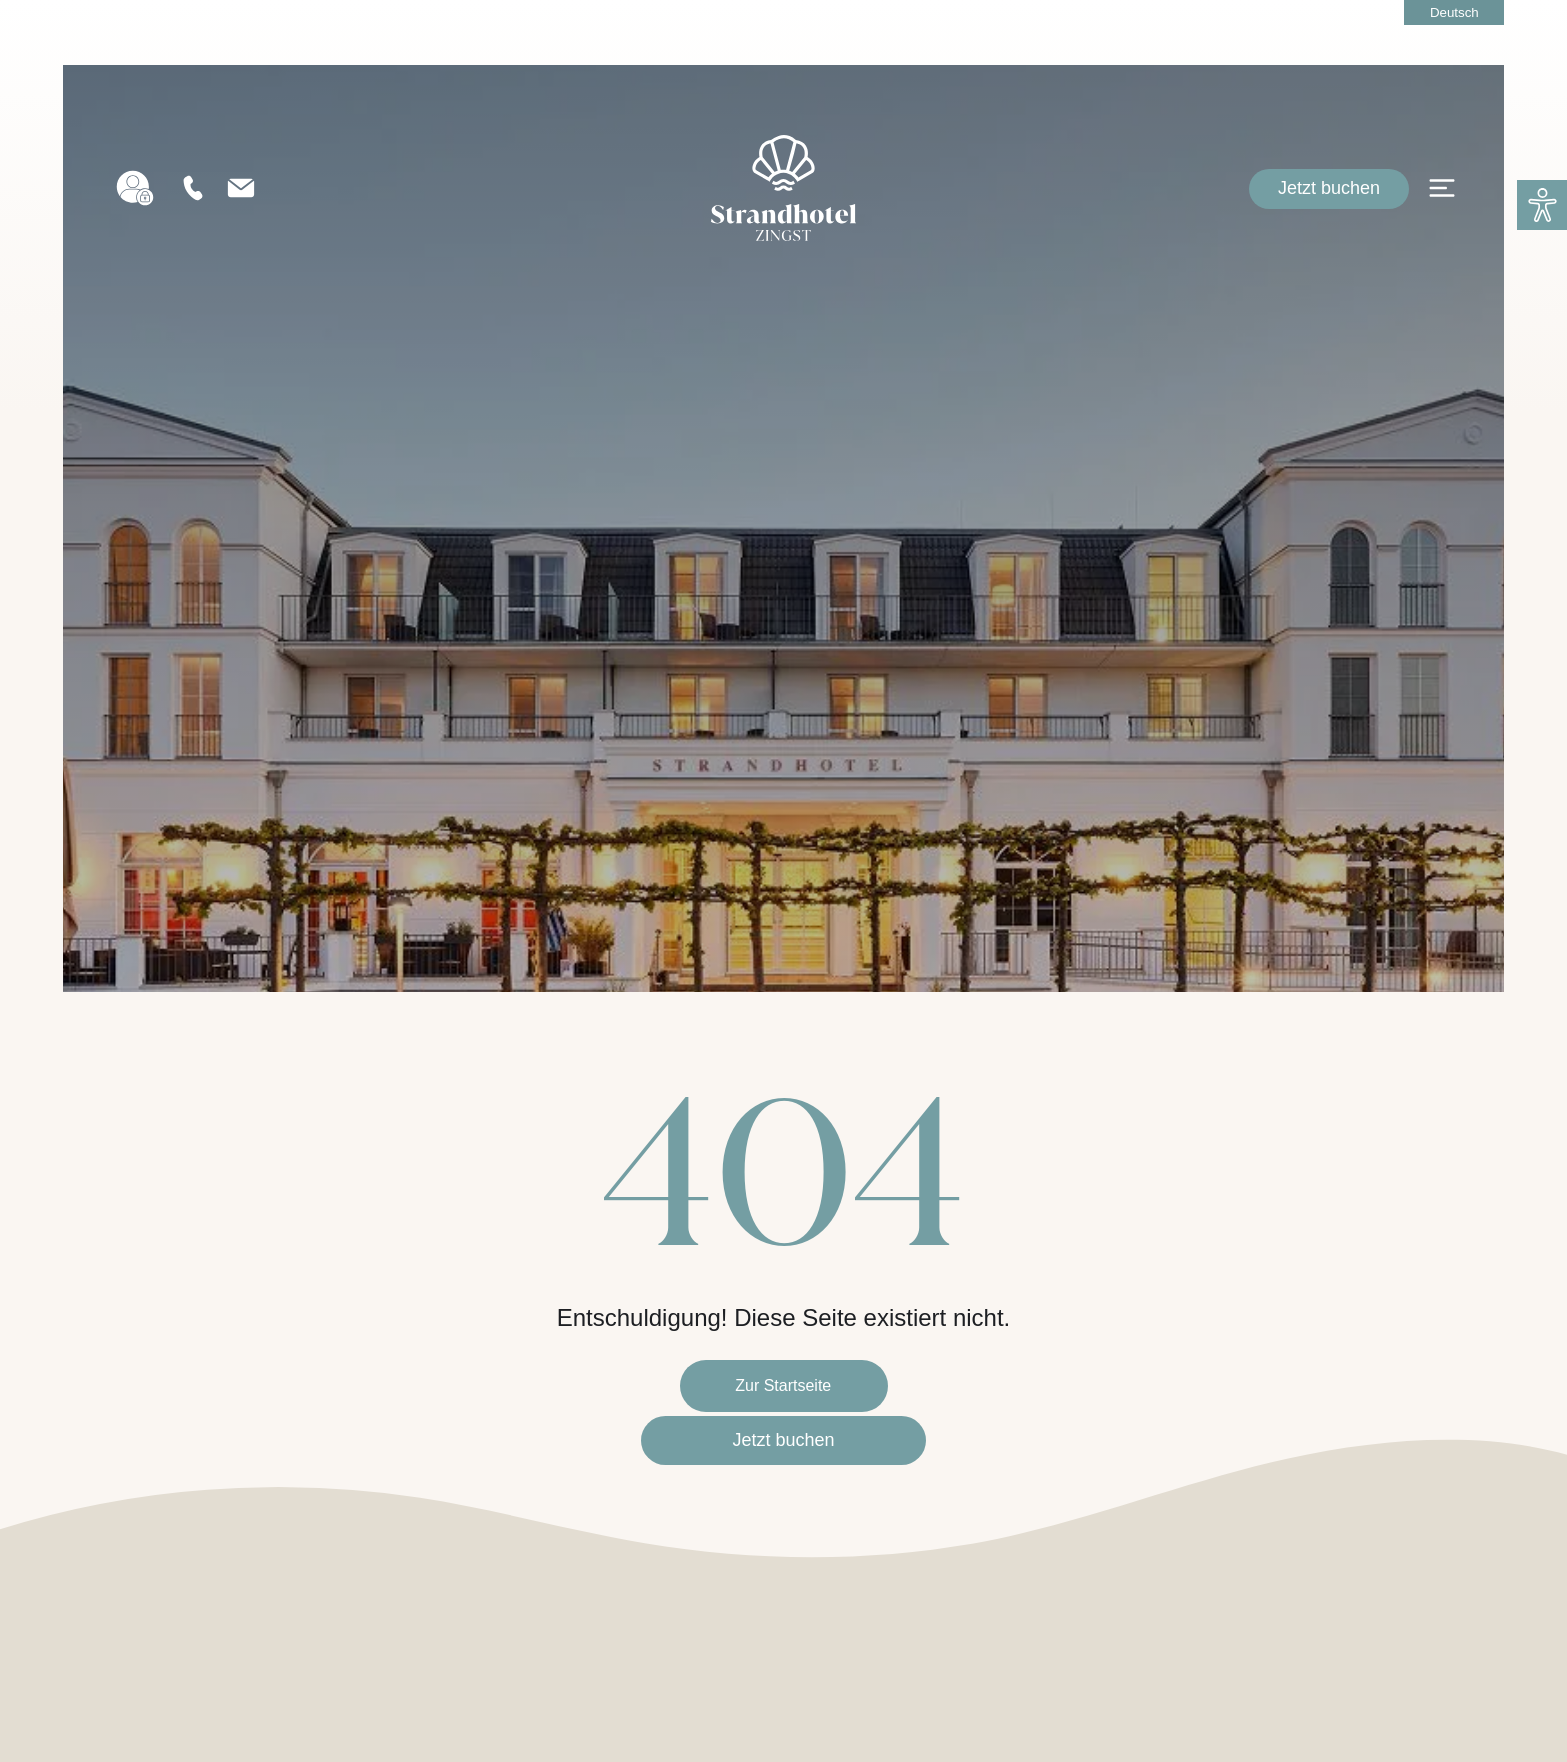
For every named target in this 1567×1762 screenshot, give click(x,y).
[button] (1542, 205)
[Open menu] (1442, 205)
